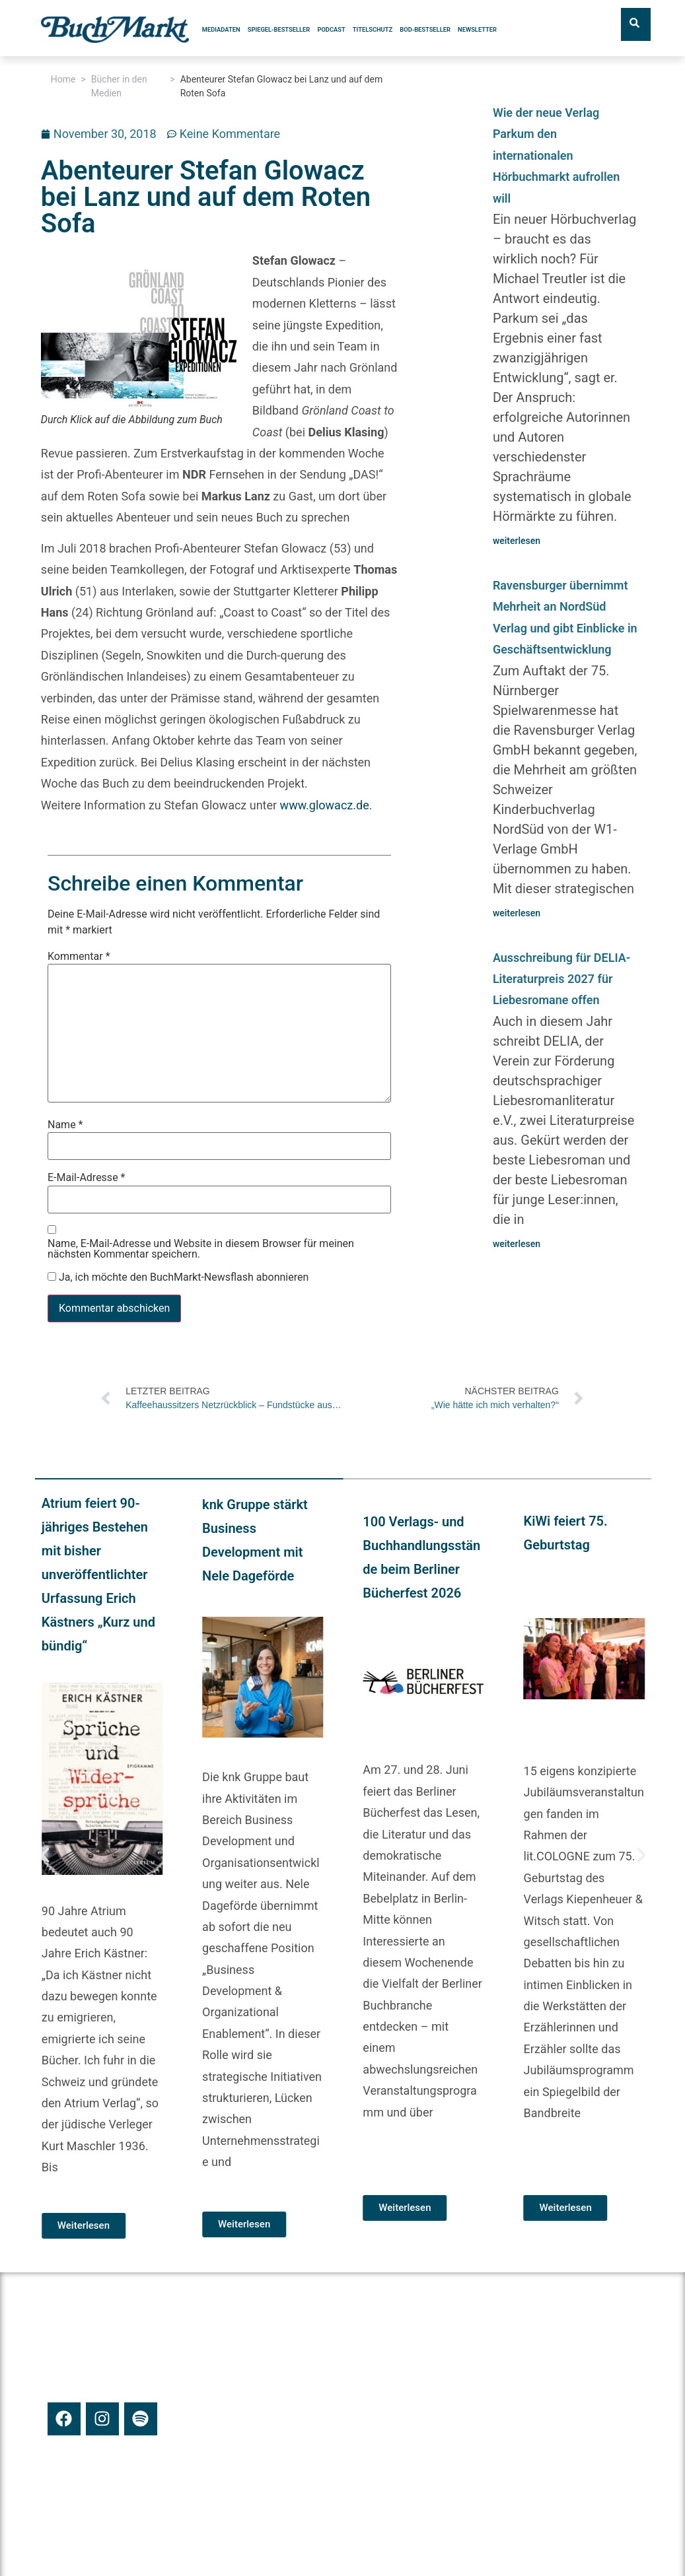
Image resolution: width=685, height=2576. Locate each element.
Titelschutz (372, 29)
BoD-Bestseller (425, 29)
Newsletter (477, 29)
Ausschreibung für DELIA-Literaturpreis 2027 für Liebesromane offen (561, 979)
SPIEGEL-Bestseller (279, 29)
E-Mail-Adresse (86, 1178)
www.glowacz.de (324, 805)
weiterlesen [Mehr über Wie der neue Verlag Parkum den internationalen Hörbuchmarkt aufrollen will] (516, 540)
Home (63, 79)
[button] (45, 1855)
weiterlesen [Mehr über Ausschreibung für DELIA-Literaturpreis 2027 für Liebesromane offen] (516, 1243)
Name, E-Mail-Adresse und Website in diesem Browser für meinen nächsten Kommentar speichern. (201, 1249)
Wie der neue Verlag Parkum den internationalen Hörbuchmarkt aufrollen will (556, 155)
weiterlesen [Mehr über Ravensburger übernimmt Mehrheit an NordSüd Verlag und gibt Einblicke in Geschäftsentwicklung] (516, 913)
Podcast (331, 29)
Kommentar (79, 956)
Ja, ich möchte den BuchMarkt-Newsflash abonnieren (178, 1277)
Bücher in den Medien (119, 86)
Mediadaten (221, 29)
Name (65, 1125)
